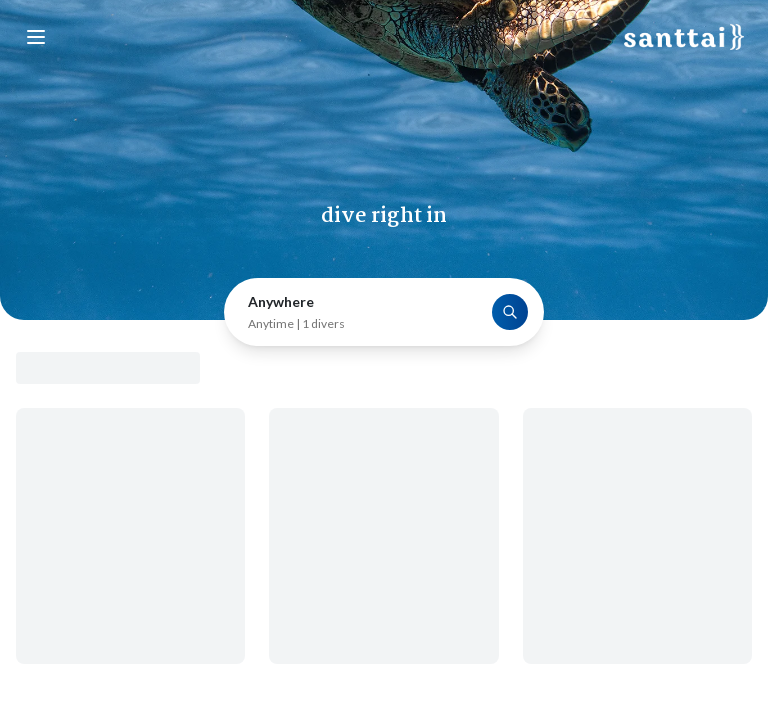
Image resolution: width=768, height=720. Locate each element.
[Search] (510, 312)
